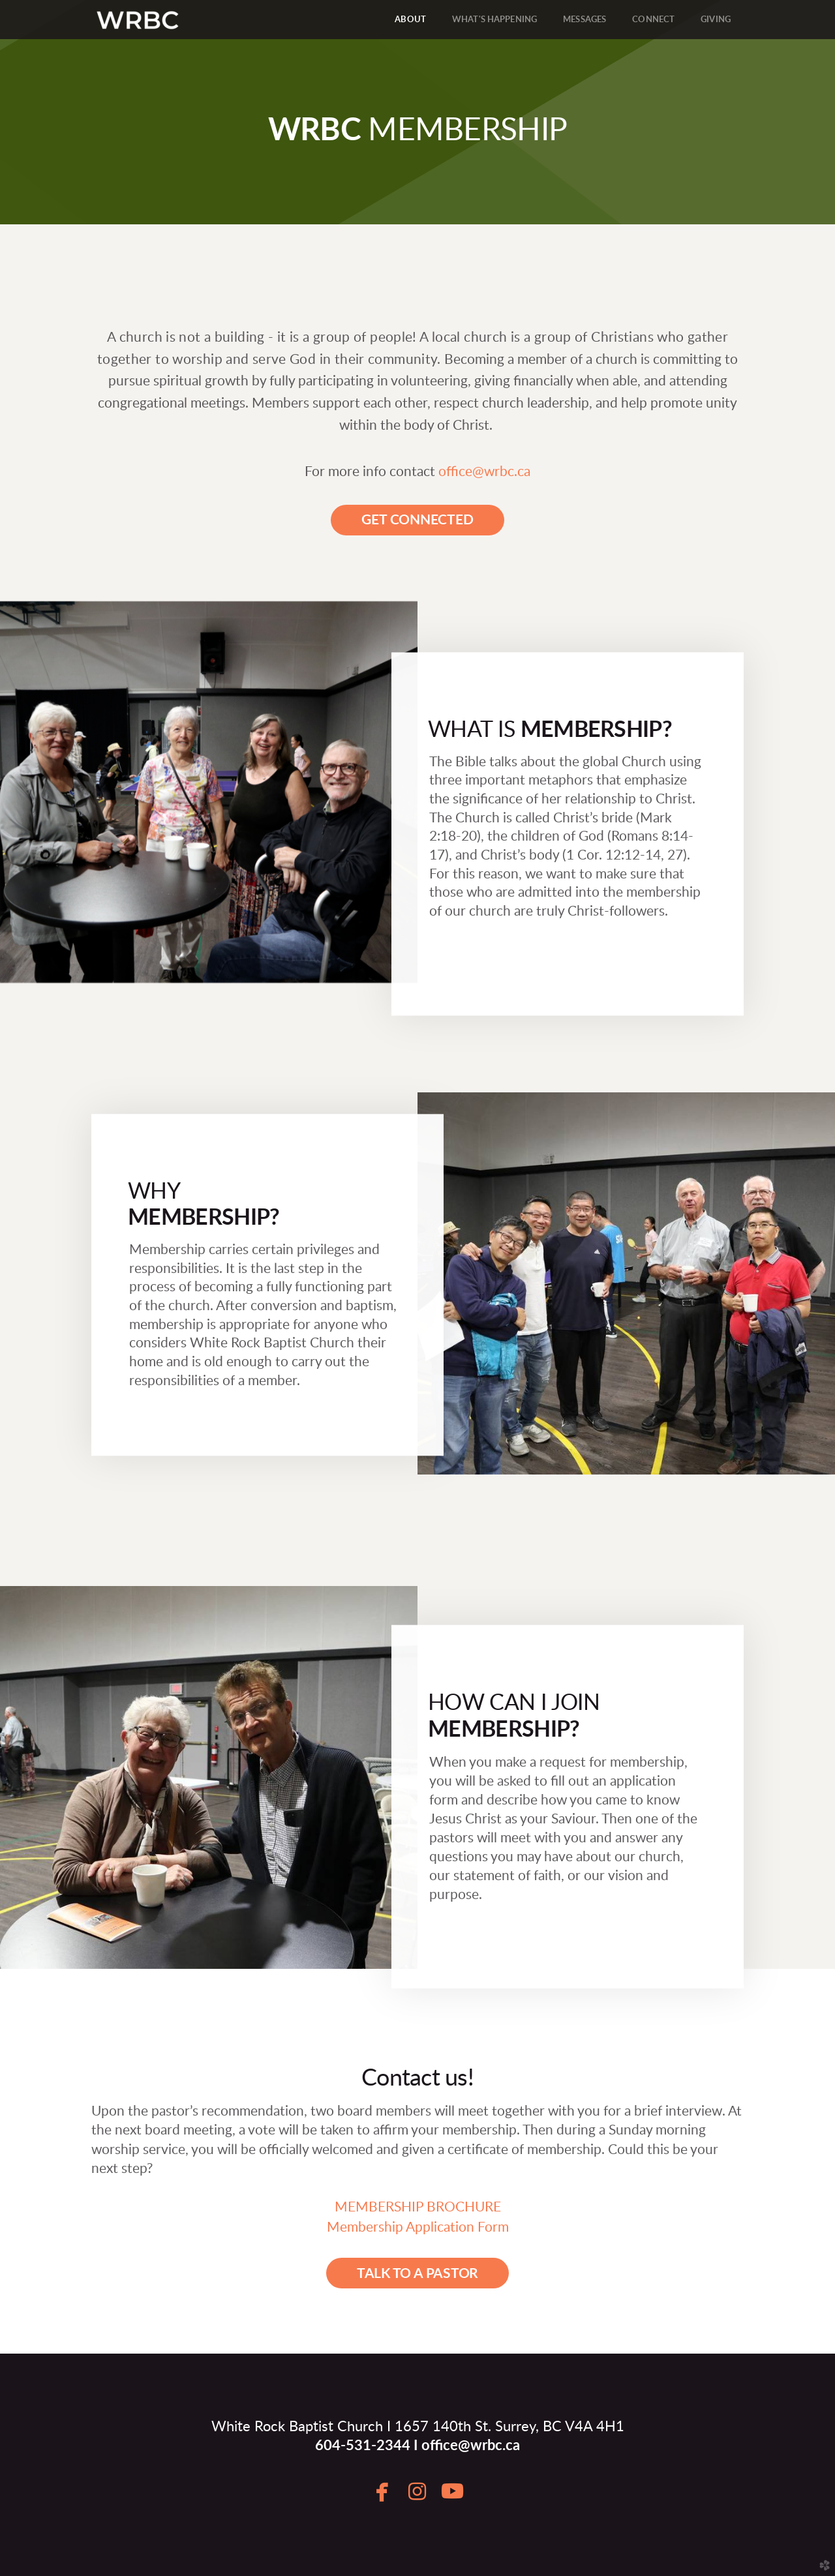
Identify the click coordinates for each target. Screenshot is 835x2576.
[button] (417, 520)
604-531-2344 (362, 2445)
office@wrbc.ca (484, 472)
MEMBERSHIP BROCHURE (418, 2207)
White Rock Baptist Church (297, 2426)
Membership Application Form (418, 2227)
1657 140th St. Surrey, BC (478, 2426)
